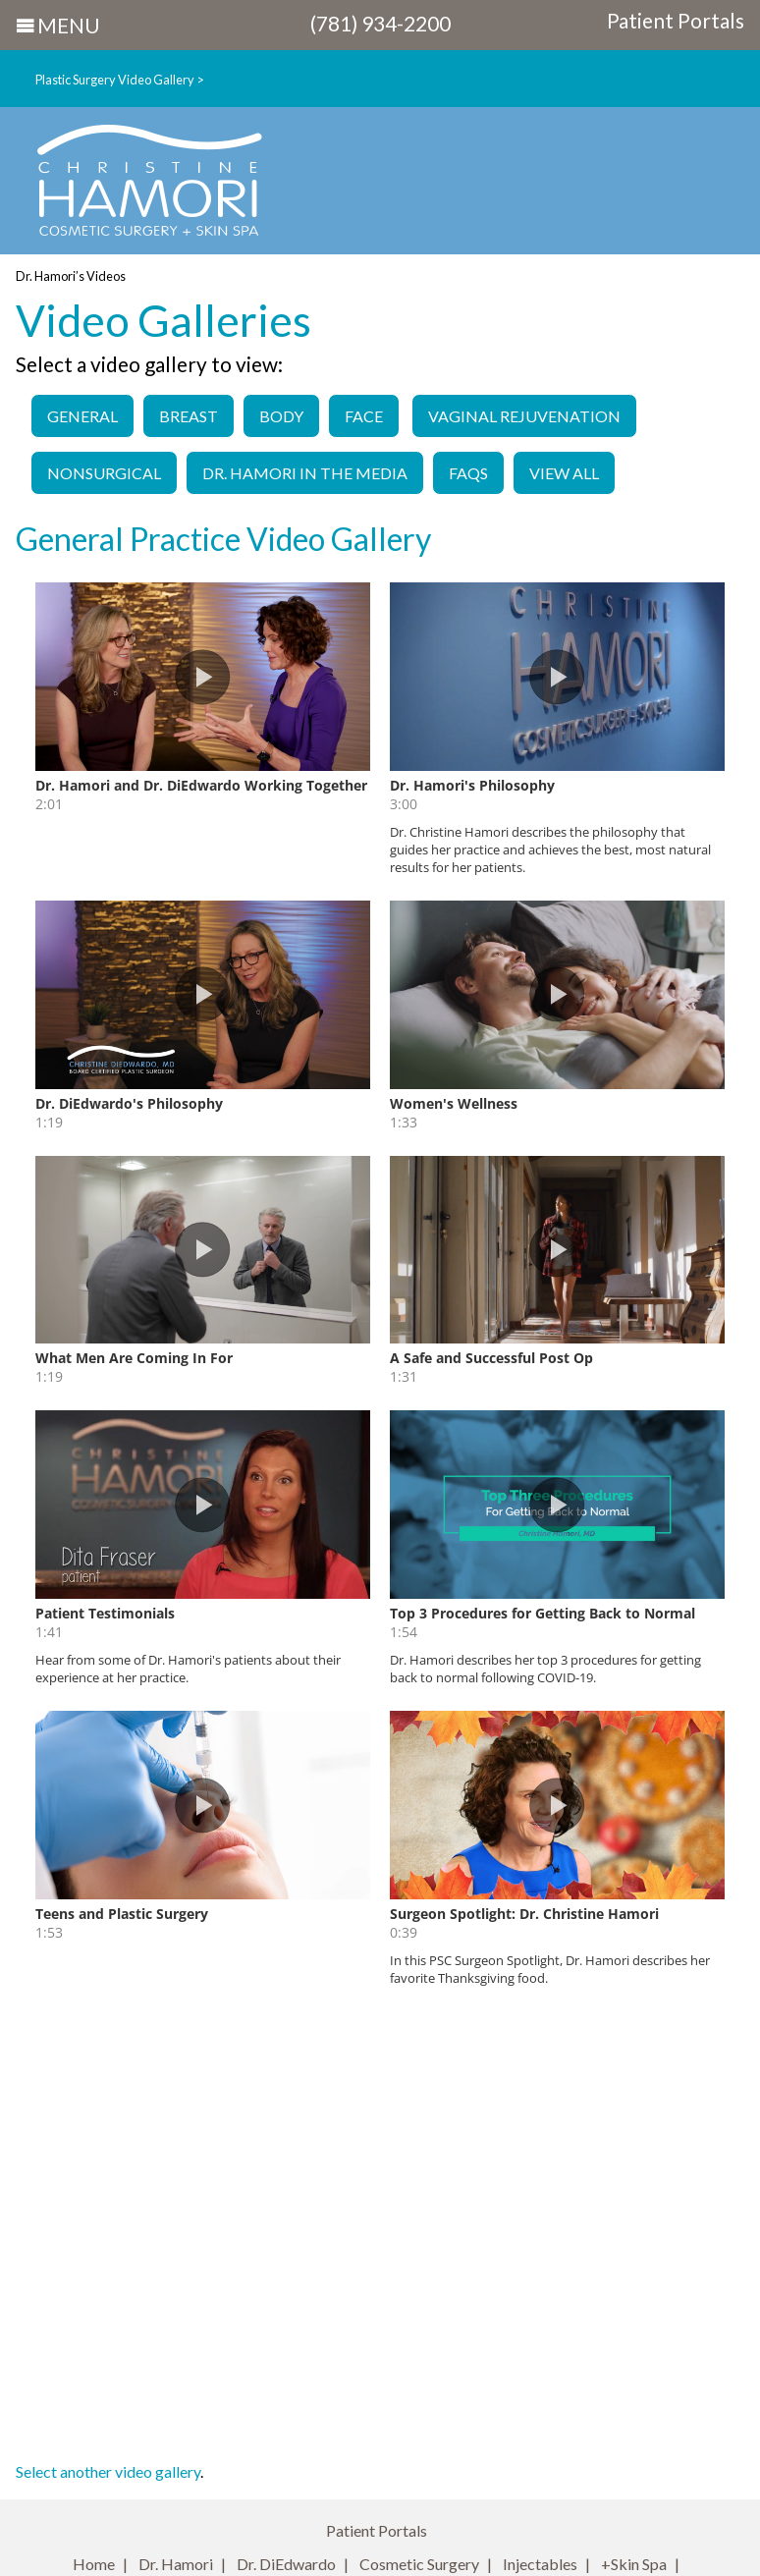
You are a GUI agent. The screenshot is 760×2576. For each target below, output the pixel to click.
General (82, 416)
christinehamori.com (342, 2268)
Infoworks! (500, 2535)
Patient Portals (675, 21)
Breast (188, 416)
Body (281, 416)
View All (564, 473)
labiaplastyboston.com (545, 2268)
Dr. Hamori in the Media (304, 473)
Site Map (478, 2375)
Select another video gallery (108, 2022)
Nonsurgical (104, 473)
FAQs (468, 473)
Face (364, 416)
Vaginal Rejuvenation (524, 416)
